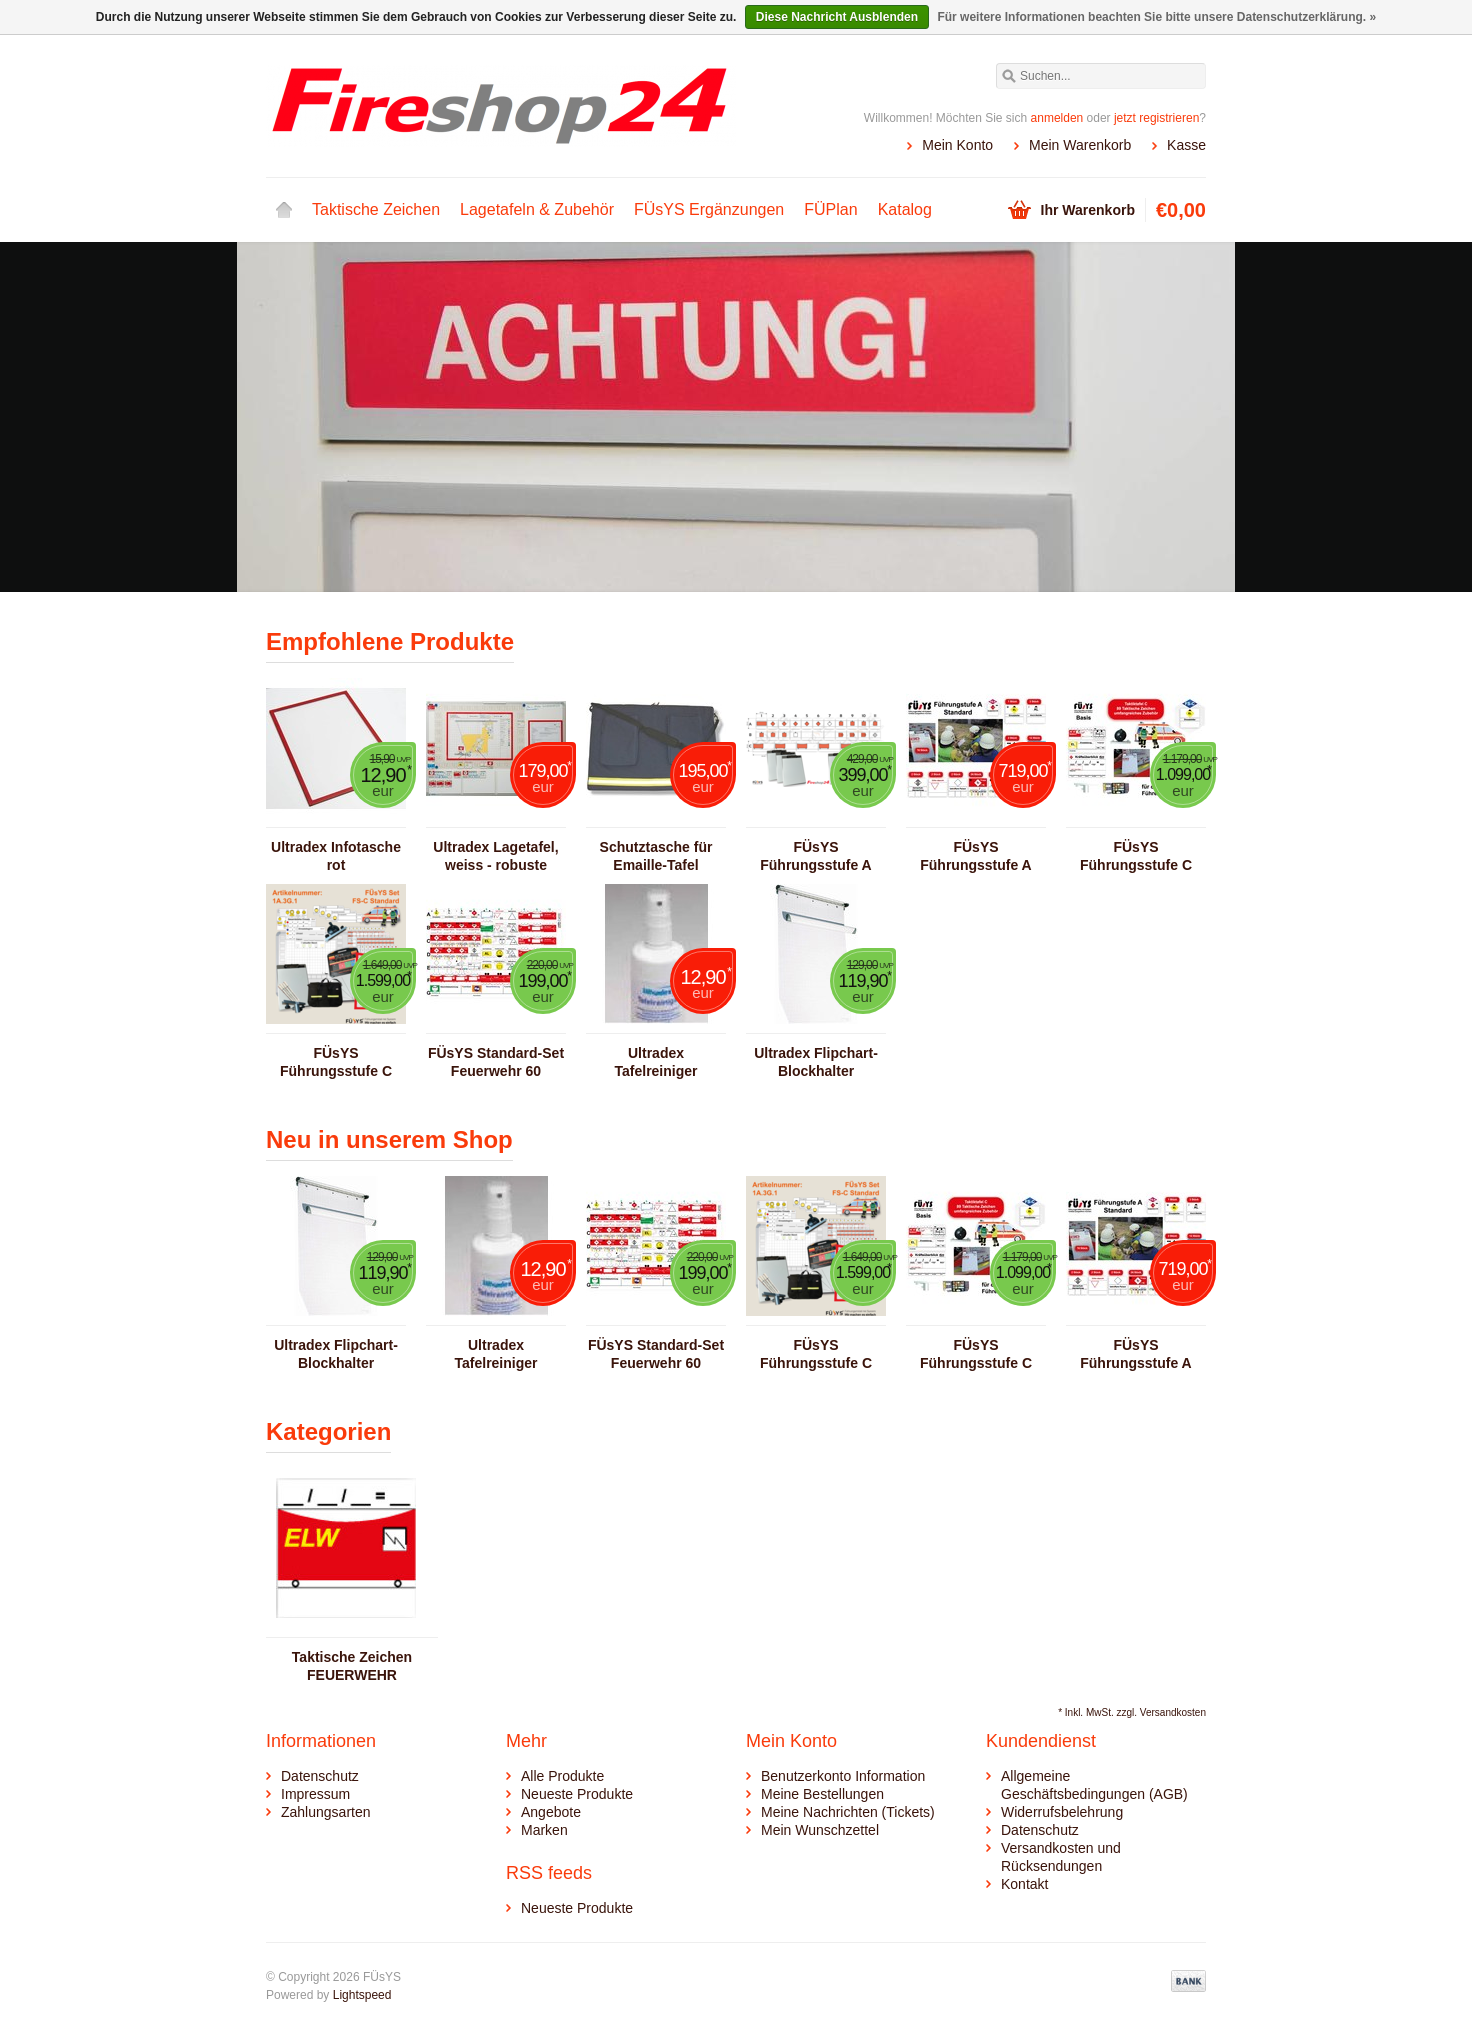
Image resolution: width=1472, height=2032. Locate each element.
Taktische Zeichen (376, 209)
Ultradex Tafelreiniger (656, 1062)
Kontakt (1024, 1884)
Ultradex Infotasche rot (336, 856)
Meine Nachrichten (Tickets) (848, 1812)
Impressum (315, 1794)
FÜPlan (830, 209)
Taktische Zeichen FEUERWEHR (352, 1666)
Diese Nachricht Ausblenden (837, 17)
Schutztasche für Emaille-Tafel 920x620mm (656, 856)
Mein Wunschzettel (820, 1830)
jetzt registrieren (1156, 118)
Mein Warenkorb (1080, 145)
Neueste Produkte (577, 1794)
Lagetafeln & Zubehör (537, 209)
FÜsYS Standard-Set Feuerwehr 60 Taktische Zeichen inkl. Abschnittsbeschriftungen (496, 1062)
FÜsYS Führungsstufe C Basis (1136, 856)
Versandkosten (1173, 1712)
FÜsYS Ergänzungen (709, 209)
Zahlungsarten (326, 1812)
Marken (544, 1830)
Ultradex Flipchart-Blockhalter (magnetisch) (816, 1062)
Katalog (905, 209)
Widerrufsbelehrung (1062, 1812)
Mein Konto (957, 145)
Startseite (284, 210)
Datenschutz (320, 1776)
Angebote (551, 1812)
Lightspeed (362, 1995)
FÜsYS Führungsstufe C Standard (336, 1062)
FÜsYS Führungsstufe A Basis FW (815, 856)
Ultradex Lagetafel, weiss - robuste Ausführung (495, 856)
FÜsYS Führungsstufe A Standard (975, 856)
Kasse (1186, 145)
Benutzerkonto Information (843, 1776)
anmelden (1057, 118)
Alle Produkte (562, 1776)
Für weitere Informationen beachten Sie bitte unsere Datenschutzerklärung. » (1156, 17)
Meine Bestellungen (822, 1794)
